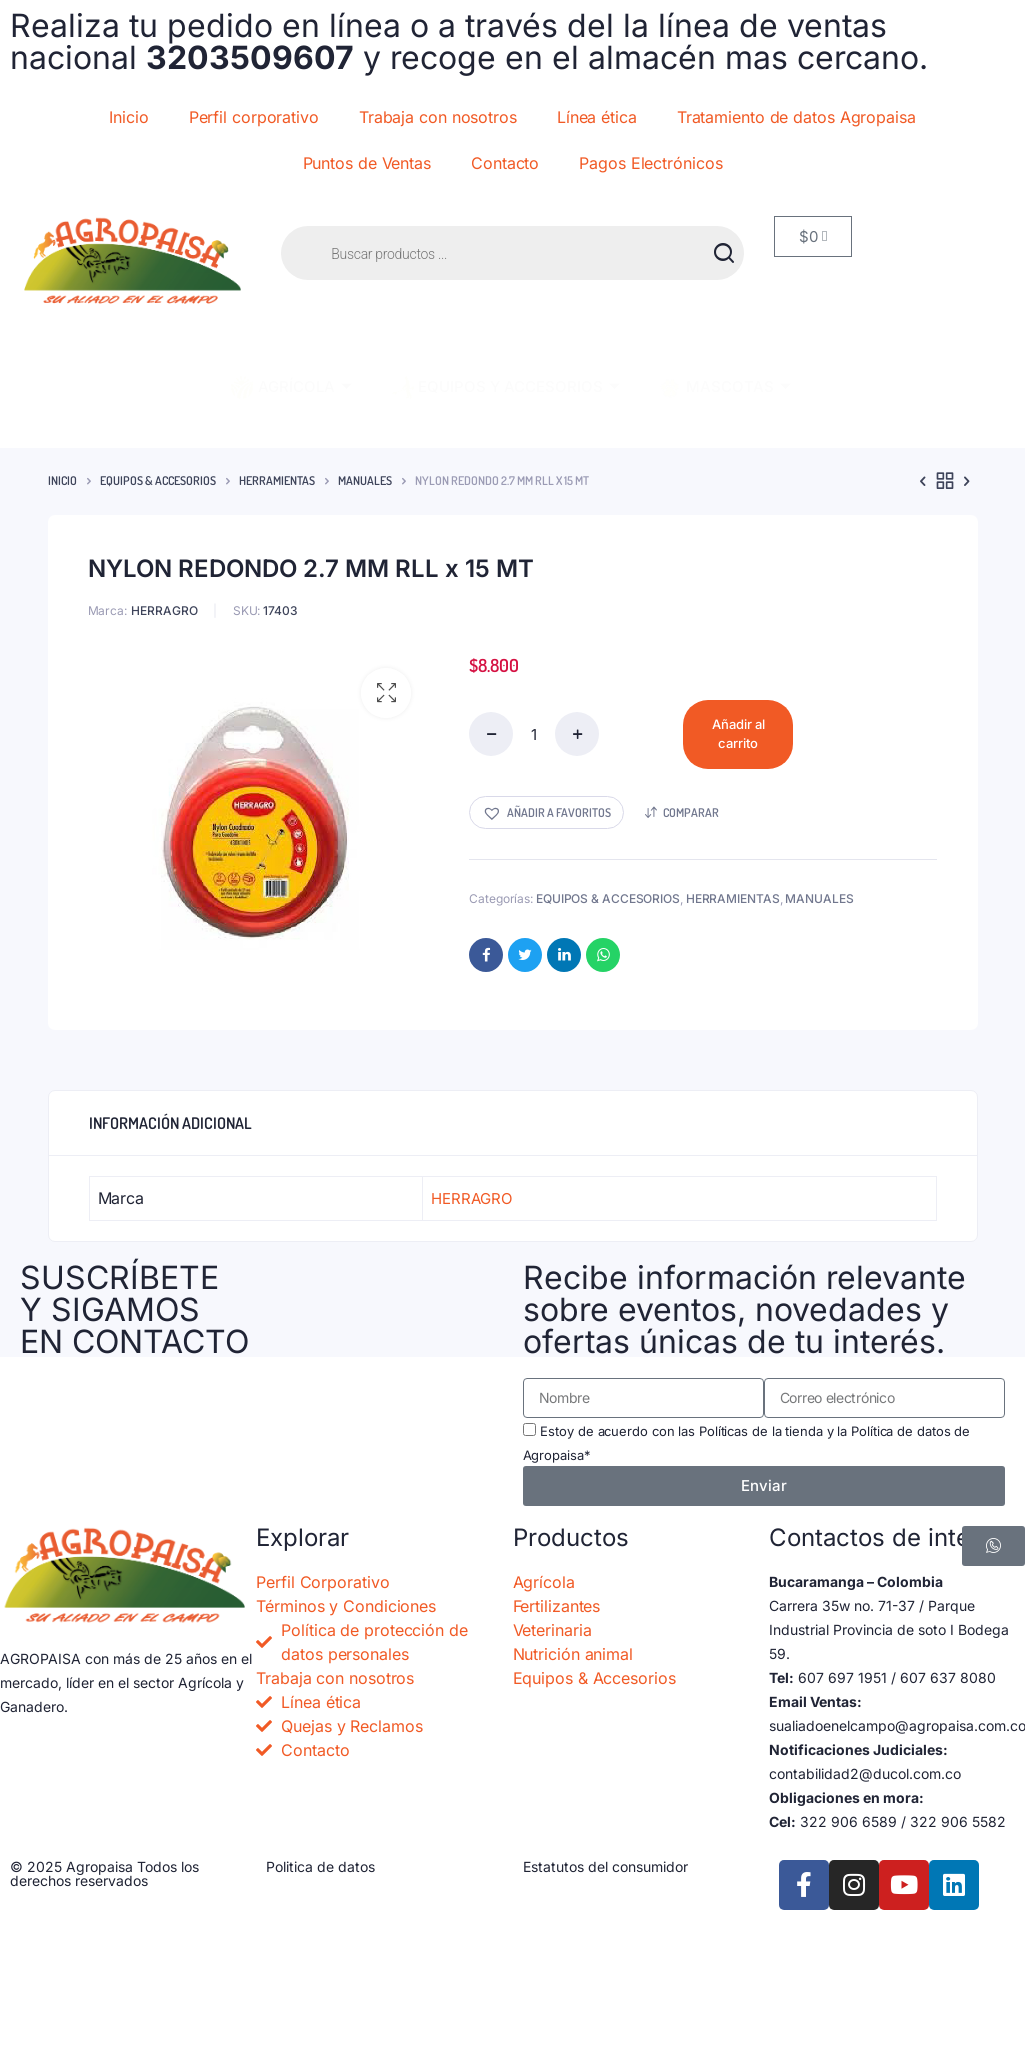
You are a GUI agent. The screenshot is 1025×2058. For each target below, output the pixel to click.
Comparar (691, 812)
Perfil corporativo (254, 117)
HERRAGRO (164, 610)
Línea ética (597, 117)
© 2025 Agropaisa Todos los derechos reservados (104, 1873)
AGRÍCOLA (290, 387)
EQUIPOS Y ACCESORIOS (504, 387)
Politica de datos (320, 1866)
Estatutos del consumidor (605, 1866)
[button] (386, 693)
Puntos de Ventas (367, 163)
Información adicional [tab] (170, 1123)
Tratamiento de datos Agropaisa (796, 117)
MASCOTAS (723, 388)
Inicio (128, 117)
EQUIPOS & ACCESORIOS (158, 480)
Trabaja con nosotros (438, 117)
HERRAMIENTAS (277, 480)
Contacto (505, 163)
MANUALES (365, 480)
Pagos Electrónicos (650, 163)
